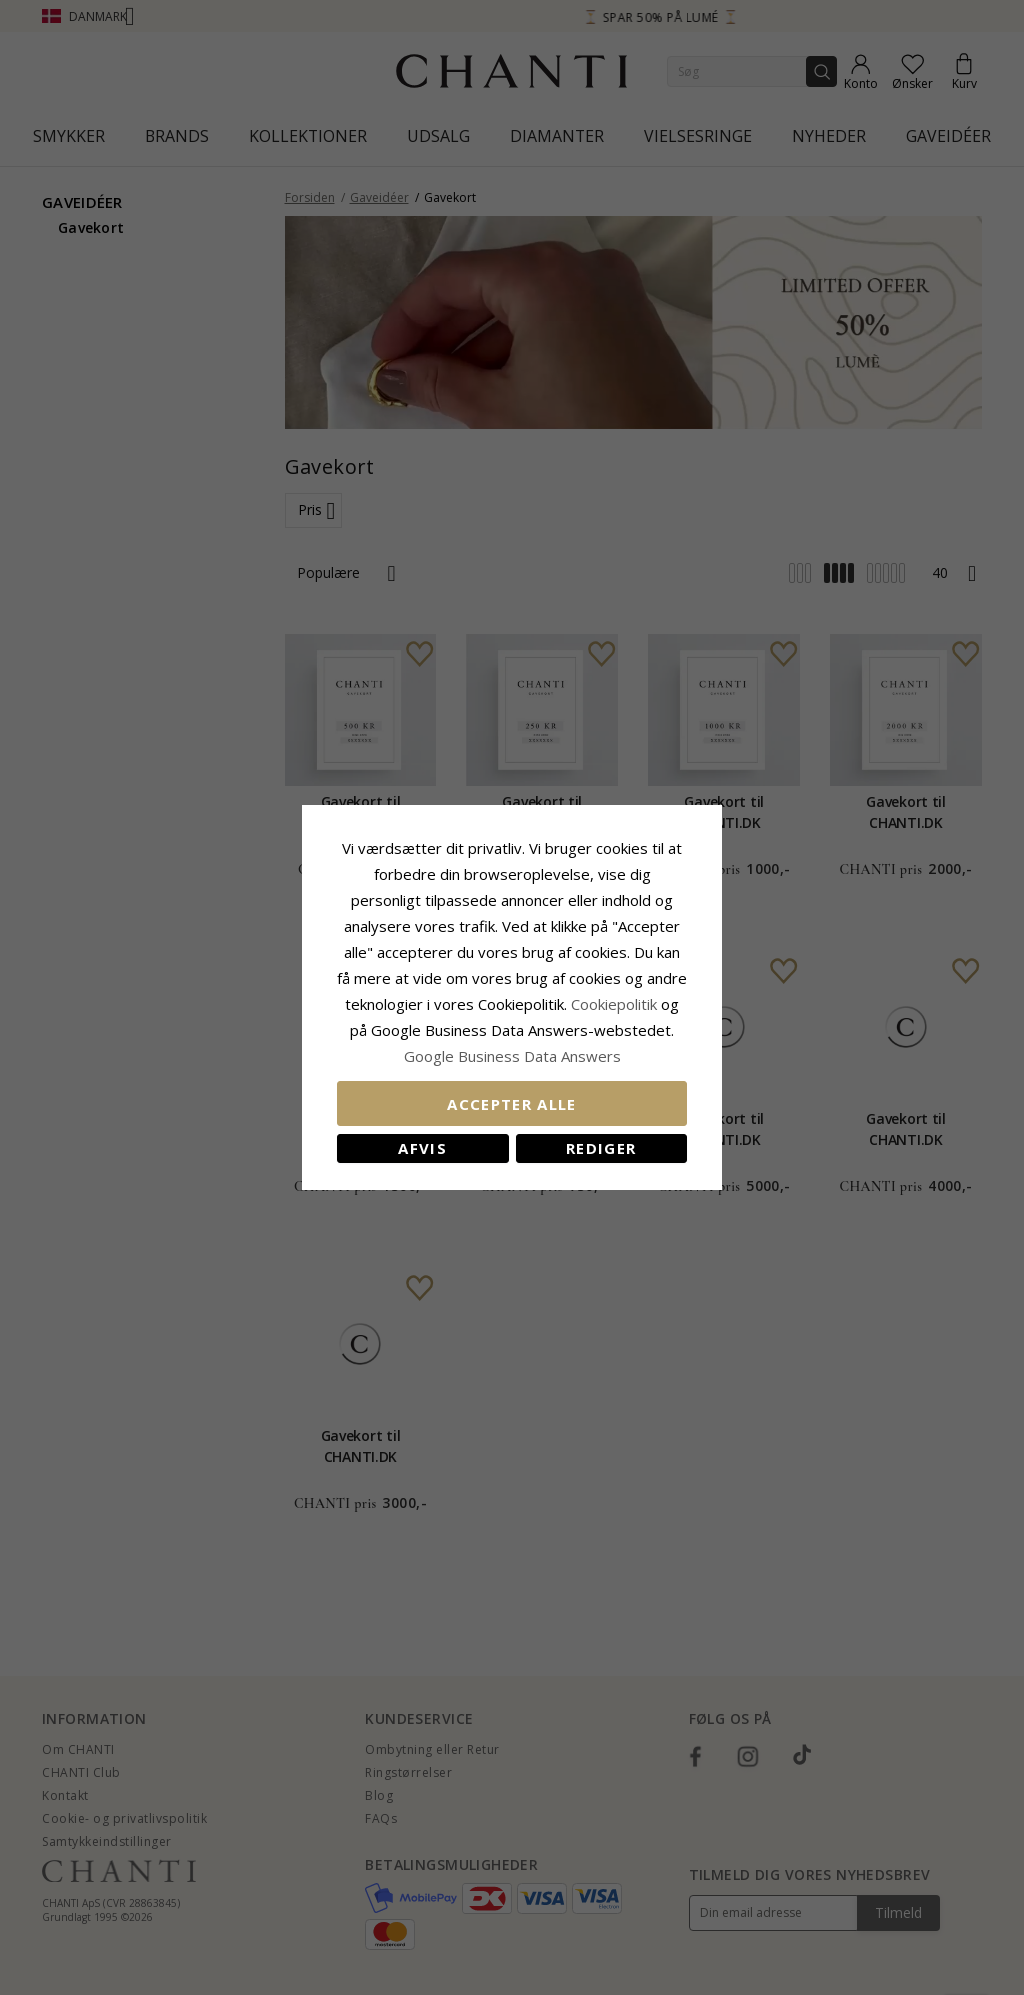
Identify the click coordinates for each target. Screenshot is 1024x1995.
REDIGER (601, 1148)
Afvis (422, 1148)
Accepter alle (512, 1104)
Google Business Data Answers (512, 1056)
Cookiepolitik (614, 1004)
